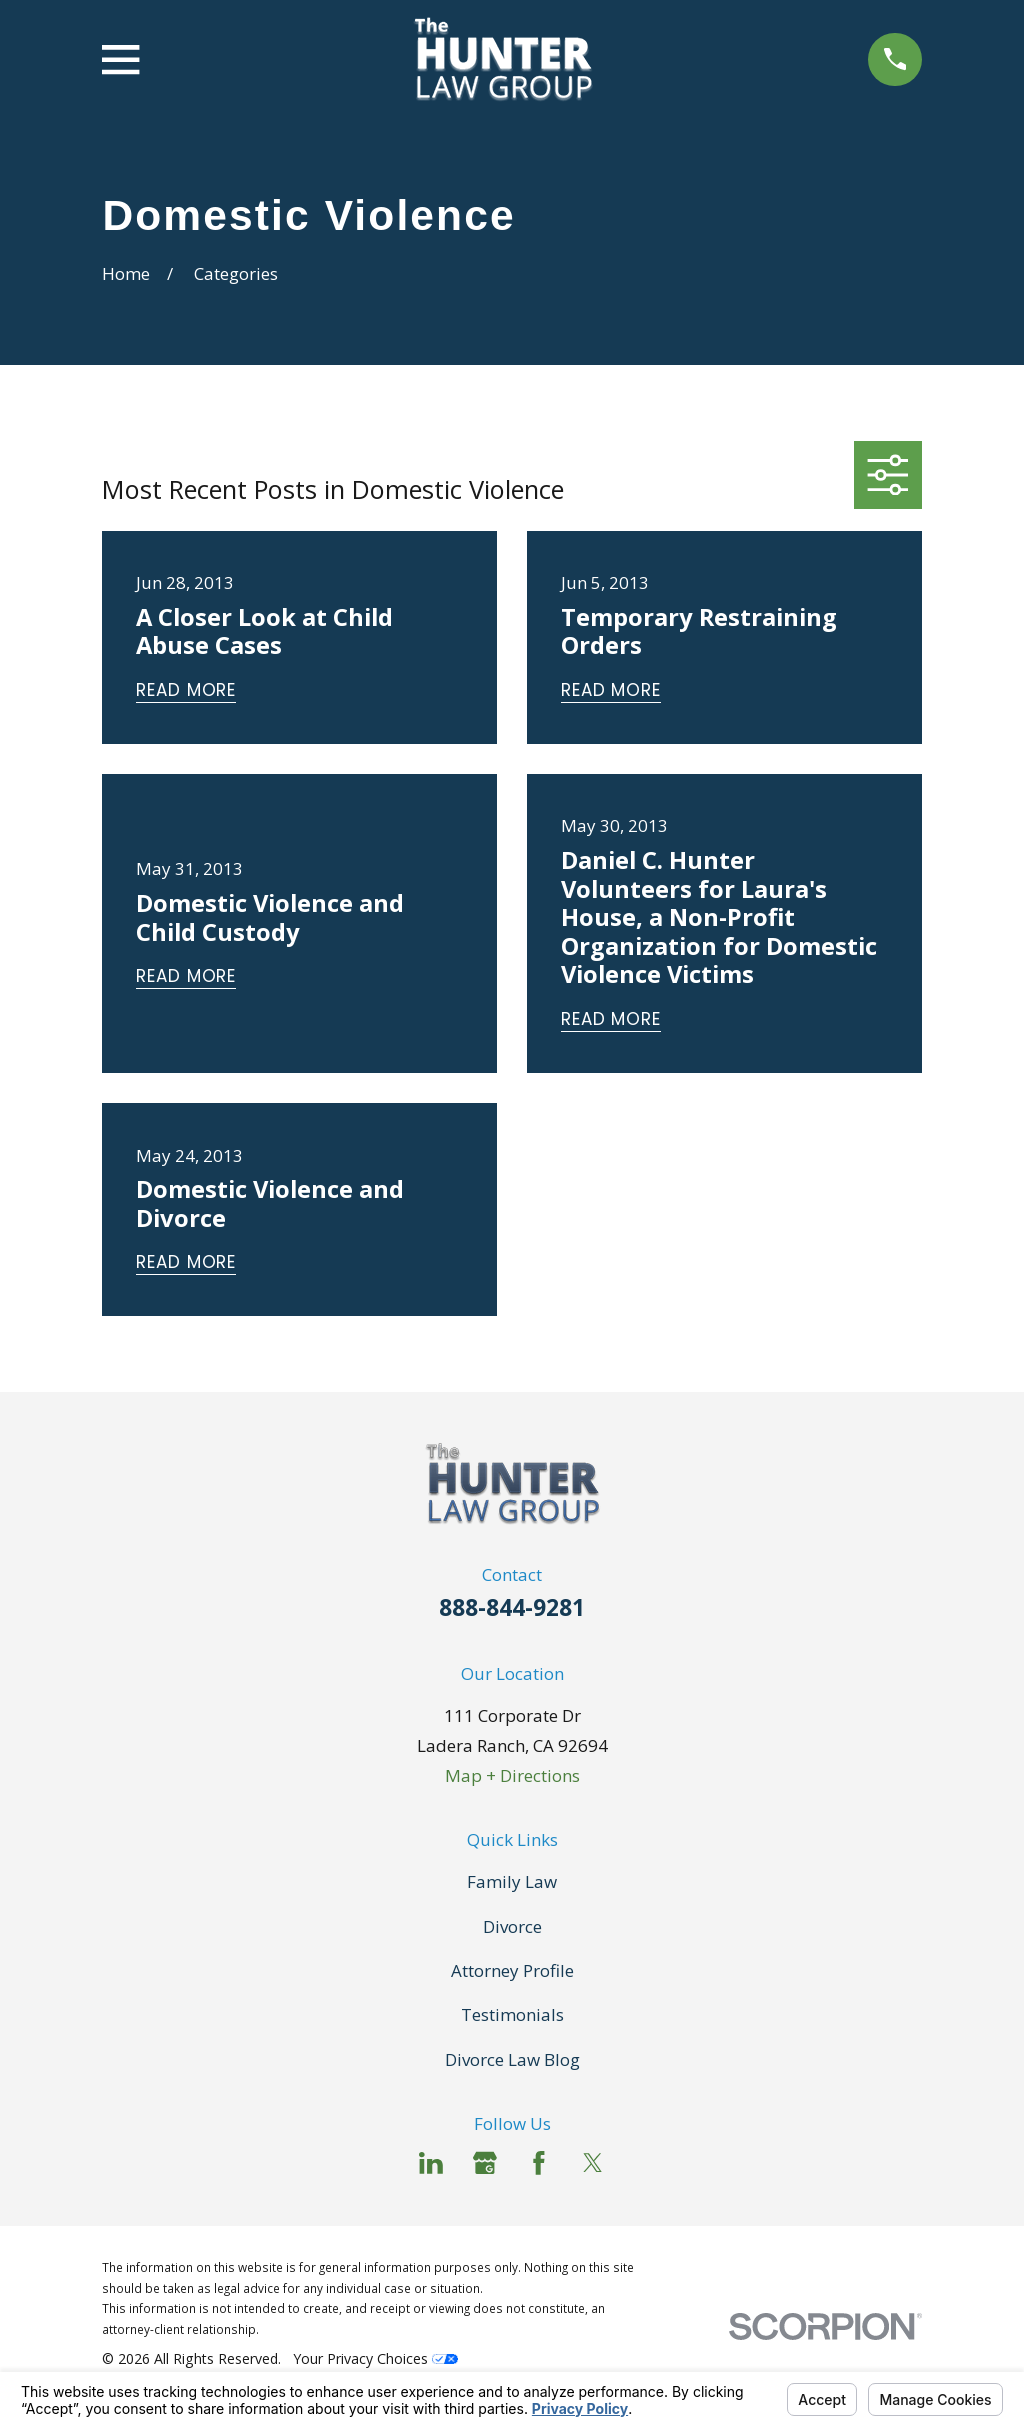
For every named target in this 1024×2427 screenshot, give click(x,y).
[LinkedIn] (431, 2163)
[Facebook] (539, 2163)
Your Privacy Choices (375, 2358)
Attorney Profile (512, 1970)
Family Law (512, 1881)
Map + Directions (512, 1775)
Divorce (512, 1926)
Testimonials (512, 2014)
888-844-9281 (512, 1607)
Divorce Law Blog (512, 2059)
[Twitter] (593, 2163)
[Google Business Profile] (485, 2163)
